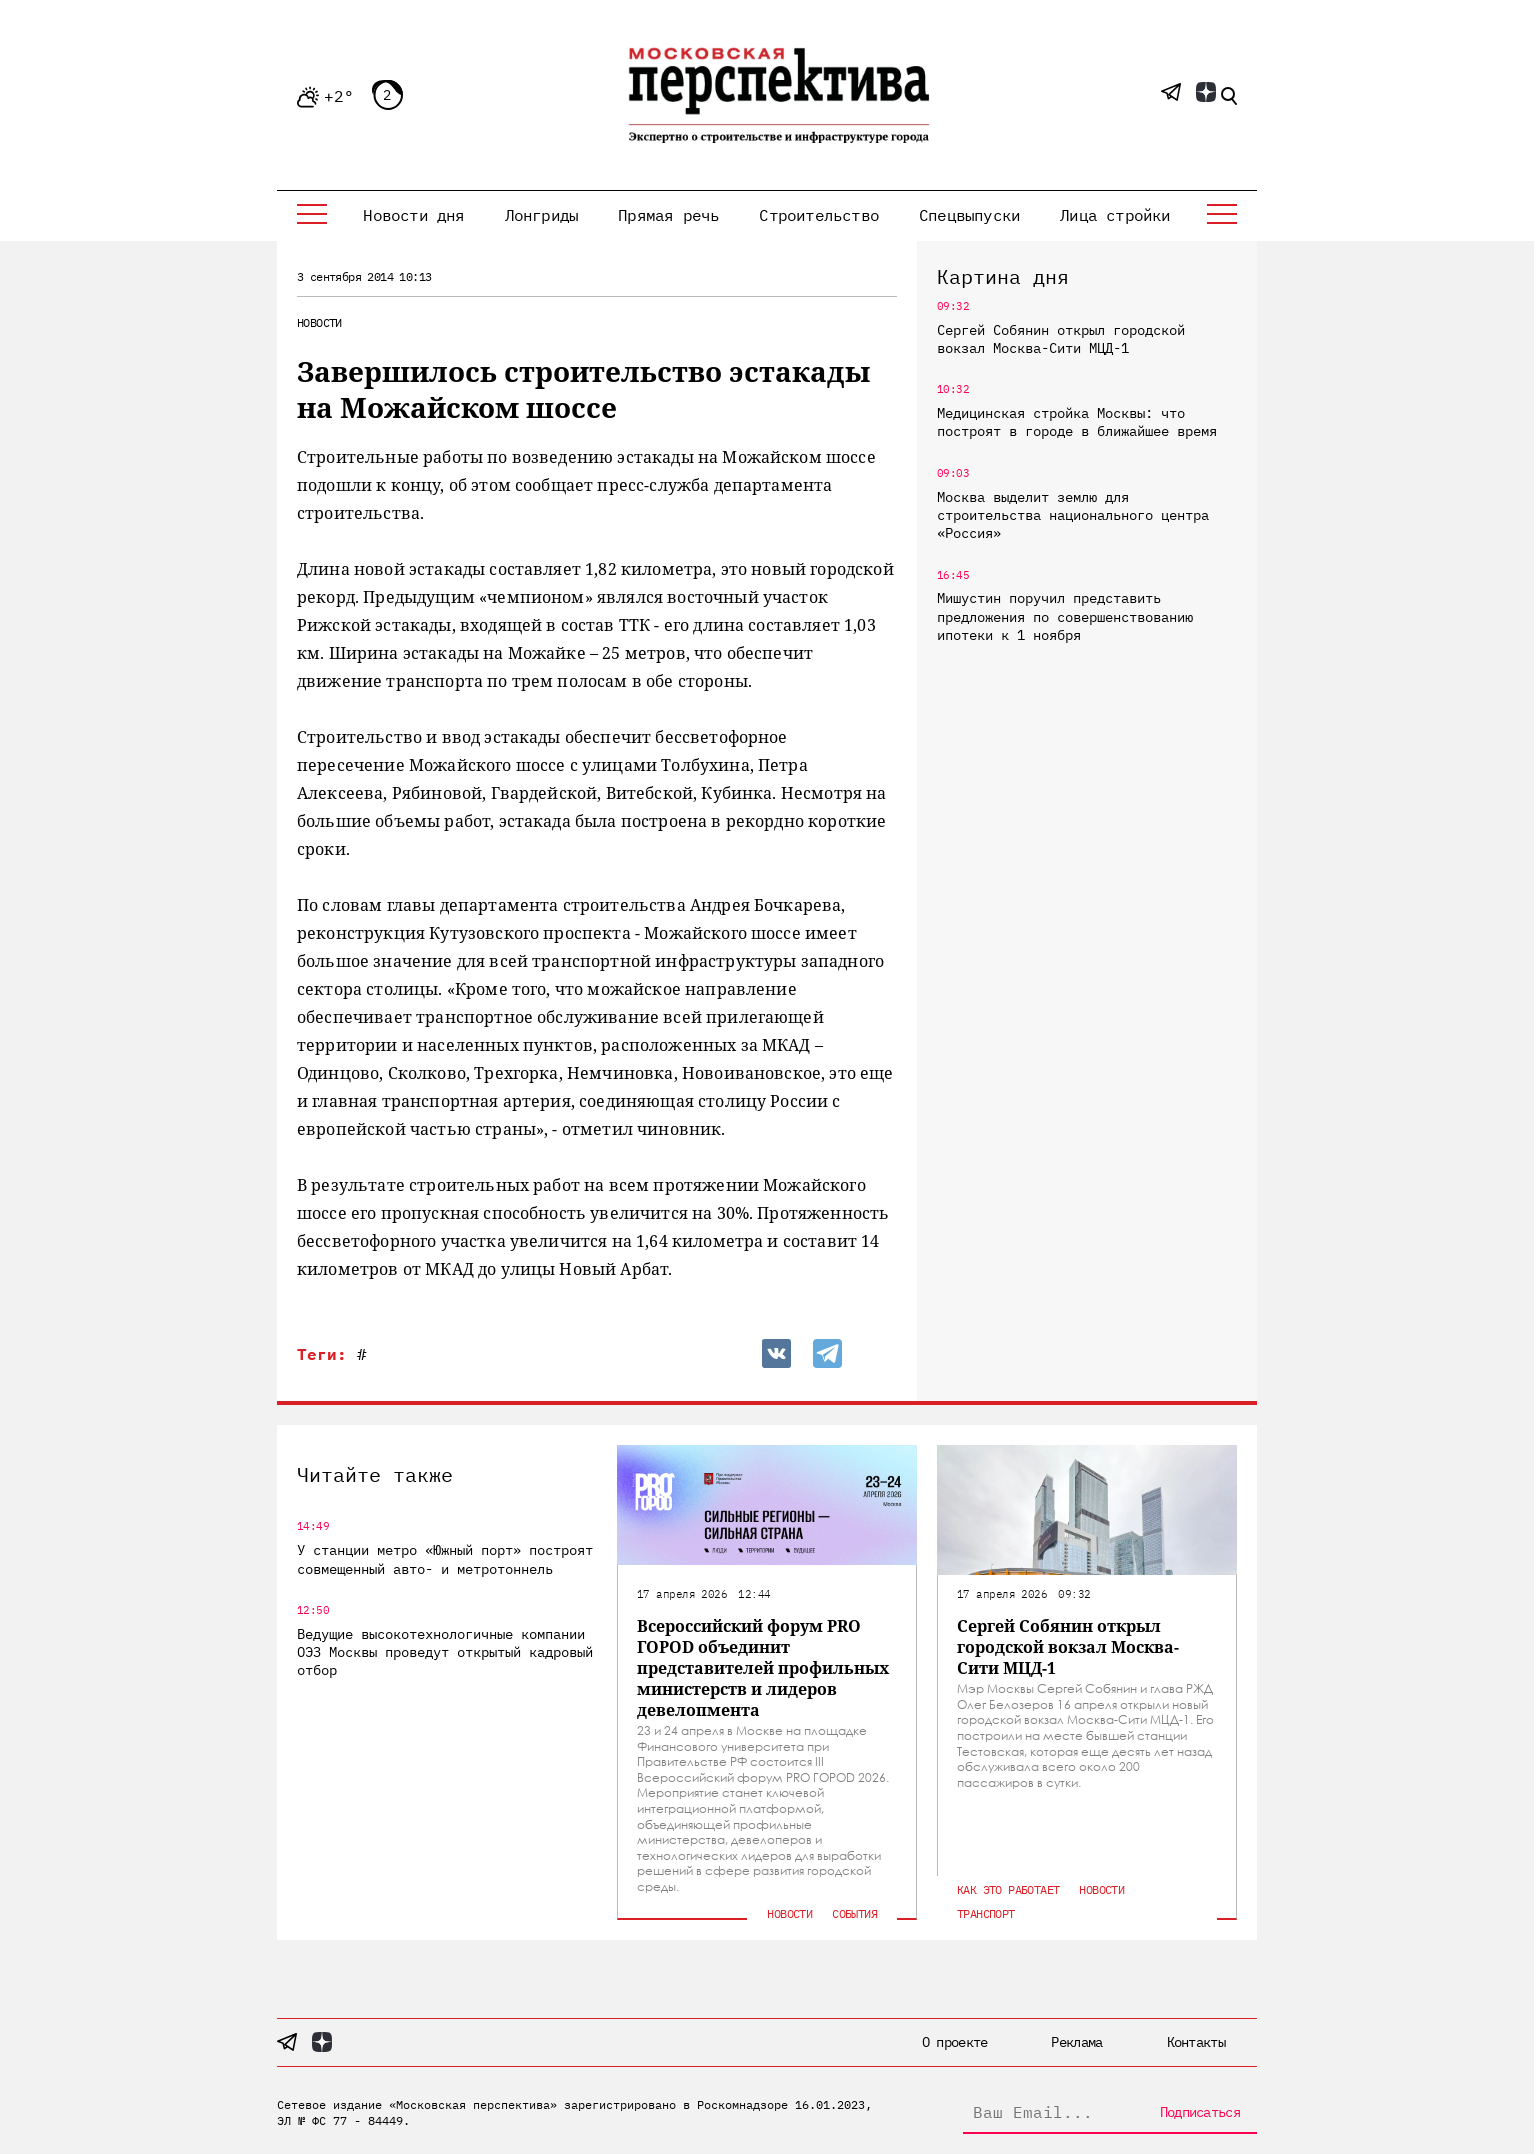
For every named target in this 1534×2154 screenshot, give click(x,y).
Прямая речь (668, 215)
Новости (319, 322)
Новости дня (413, 215)
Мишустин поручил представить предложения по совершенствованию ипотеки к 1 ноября (1065, 616)
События (854, 1913)
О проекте (955, 2042)
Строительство (819, 215)
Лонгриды (542, 215)
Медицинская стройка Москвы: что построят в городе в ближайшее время (1077, 422)
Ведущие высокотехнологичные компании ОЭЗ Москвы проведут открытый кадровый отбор (445, 1652)
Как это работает (1008, 1889)
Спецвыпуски (969, 215)
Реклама (1076, 2042)
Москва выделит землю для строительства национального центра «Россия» (1073, 515)
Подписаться (1200, 2112)
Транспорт (986, 1913)
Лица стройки (1115, 215)
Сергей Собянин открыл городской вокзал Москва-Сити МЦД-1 (1061, 339)
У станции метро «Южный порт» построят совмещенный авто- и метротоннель (445, 1559)
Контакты (1196, 2042)
